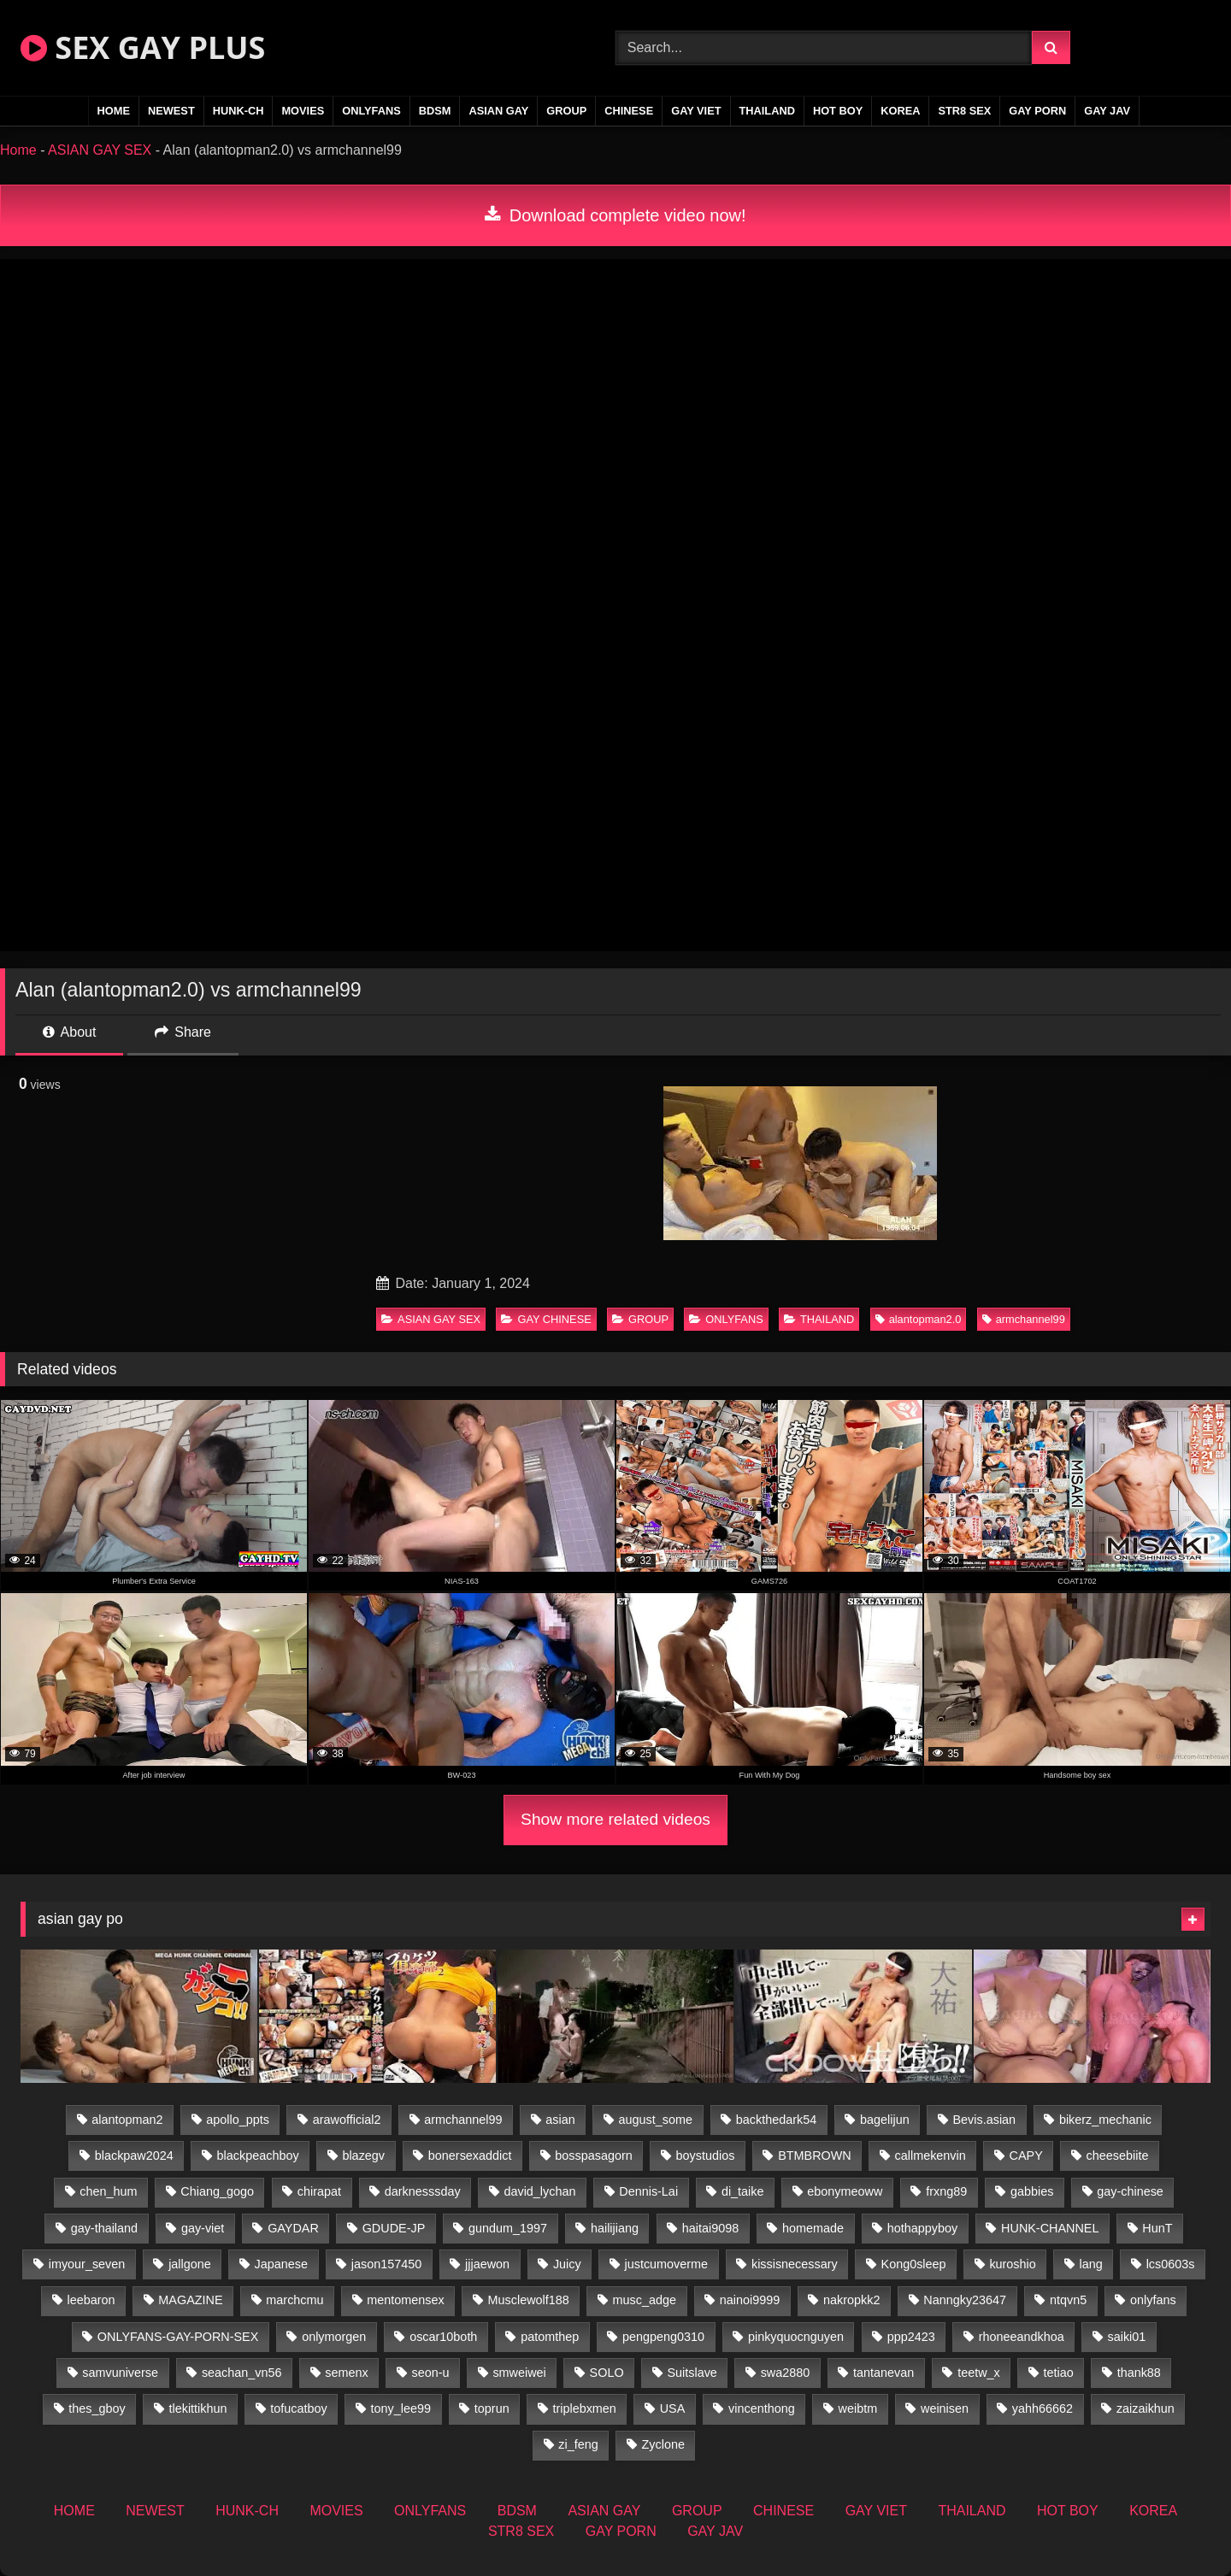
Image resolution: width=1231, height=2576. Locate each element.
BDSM (435, 110)
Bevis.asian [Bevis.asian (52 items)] (984, 2119)
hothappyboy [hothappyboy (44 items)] (922, 2228)
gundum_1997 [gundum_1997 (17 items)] (507, 2228)
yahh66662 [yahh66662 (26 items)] (1042, 2408)
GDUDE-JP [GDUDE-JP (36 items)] (394, 2228)
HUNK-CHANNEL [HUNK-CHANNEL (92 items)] (1049, 2228)
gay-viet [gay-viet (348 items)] (202, 2228)
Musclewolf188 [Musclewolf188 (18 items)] (528, 2300)
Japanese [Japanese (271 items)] (281, 2264)
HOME (113, 110)
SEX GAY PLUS (143, 47)
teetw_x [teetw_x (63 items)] (978, 2372)
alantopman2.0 (918, 1319)
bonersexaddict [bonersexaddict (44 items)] (470, 2155)
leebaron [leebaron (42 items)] (91, 2300)
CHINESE (628, 110)
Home (18, 150)
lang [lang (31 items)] (1091, 2264)
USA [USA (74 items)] (673, 2408)
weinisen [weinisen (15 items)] (945, 2408)
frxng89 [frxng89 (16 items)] (946, 2191)
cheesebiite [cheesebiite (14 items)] (1118, 2155)
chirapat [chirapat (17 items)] (319, 2191)
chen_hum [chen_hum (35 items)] (108, 2191)
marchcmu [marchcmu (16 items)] (294, 2300)
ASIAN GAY (498, 110)
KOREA (900, 110)
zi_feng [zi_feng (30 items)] (578, 2444)
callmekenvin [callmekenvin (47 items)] (930, 2155)
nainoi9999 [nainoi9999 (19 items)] (750, 2300)
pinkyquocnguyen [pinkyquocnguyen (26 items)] (796, 2337)
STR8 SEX (964, 110)
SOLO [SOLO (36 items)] (607, 2372)
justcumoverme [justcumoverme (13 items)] (667, 2264)
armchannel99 (1023, 1319)
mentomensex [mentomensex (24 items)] (405, 2300)
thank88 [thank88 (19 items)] (1139, 2372)
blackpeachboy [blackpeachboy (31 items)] (258, 2155)
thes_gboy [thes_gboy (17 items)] (96, 2408)
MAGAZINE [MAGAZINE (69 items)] (190, 2300)
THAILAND (767, 110)
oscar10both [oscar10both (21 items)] (443, 2337)
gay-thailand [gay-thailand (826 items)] (104, 2228)
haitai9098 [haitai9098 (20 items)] (710, 2228)
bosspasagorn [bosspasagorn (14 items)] (593, 2155)
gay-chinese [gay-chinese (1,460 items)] (1130, 2191)
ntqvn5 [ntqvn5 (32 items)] (1068, 2300)
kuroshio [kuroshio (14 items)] (1012, 2264)
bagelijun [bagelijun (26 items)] (885, 2119)
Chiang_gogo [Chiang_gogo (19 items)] (217, 2191)
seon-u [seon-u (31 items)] (431, 2372)
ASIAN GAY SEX (99, 150)
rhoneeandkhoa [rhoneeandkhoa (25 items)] (1021, 2337)
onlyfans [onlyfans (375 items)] (1153, 2300)
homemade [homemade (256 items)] (813, 2228)
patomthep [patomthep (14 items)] (550, 2337)
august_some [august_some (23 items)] (655, 2119)
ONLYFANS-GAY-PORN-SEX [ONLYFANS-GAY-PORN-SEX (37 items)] (177, 2337)
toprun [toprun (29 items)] (491, 2408)
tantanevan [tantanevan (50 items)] (883, 2372)
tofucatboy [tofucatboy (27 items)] (298, 2408)
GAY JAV (1107, 110)
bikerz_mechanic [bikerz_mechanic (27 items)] (1105, 2119)
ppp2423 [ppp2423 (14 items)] (911, 2337)
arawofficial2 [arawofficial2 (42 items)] (347, 2119)
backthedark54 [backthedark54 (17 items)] (776, 2119)
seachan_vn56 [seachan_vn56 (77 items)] (242, 2372)
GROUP (566, 110)
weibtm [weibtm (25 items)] (858, 2408)
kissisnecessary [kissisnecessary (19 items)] (794, 2264)
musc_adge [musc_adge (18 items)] (644, 2300)
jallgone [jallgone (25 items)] (189, 2264)
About (69, 1032)
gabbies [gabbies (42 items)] (1031, 2191)
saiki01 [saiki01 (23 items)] (1127, 2337)
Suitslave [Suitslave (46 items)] (691, 2372)
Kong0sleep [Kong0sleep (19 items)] (913, 2264)
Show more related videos (615, 1819)
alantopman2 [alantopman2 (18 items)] (126, 2119)
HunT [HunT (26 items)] (1157, 2228)
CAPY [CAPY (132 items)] (1026, 2155)
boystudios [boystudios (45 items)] (705, 2155)
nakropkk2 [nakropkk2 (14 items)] (851, 2300)
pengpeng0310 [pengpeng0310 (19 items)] (663, 2337)
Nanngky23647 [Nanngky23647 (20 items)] (964, 2300)
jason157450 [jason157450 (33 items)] (386, 2264)
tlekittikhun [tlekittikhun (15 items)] (198, 2408)
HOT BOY (838, 110)
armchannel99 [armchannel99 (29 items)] (463, 2119)
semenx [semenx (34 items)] (346, 2372)
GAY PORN (1037, 110)
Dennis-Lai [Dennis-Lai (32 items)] (648, 2191)
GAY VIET (696, 110)
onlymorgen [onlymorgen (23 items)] (334, 2337)
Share (183, 1032)
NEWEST (171, 110)
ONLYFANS (371, 110)
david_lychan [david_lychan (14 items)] (539, 2191)
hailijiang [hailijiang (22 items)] (615, 2228)
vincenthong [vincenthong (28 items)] (761, 2408)
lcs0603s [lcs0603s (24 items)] (1170, 2264)
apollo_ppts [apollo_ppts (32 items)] (237, 2119)
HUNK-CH (238, 110)
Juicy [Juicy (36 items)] (567, 2264)
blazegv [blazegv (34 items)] (363, 2155)
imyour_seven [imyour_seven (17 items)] (87, 2264)
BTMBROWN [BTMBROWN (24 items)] (814, 2155)
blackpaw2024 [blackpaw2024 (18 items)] (134, 2155)
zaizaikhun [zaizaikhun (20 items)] (1145, 2408)
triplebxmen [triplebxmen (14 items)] (584, 2408)
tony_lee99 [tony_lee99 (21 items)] (401, 2408)
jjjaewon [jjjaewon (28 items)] (487, 2264)
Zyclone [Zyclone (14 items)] (663, 2444)
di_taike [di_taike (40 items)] (743, 2191)
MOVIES (302, 110)
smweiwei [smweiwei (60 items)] (518, 2372)
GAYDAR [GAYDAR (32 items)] (293, 2228)
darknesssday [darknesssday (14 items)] (423, 2191)
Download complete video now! (615, 215)
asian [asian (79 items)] (559, 2119)
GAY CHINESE (546, 1319)
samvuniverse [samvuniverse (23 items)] (120, 2372)
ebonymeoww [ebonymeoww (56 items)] (844, 2191)
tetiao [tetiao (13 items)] (1059, 2372)
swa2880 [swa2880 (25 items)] (785, 2372)
